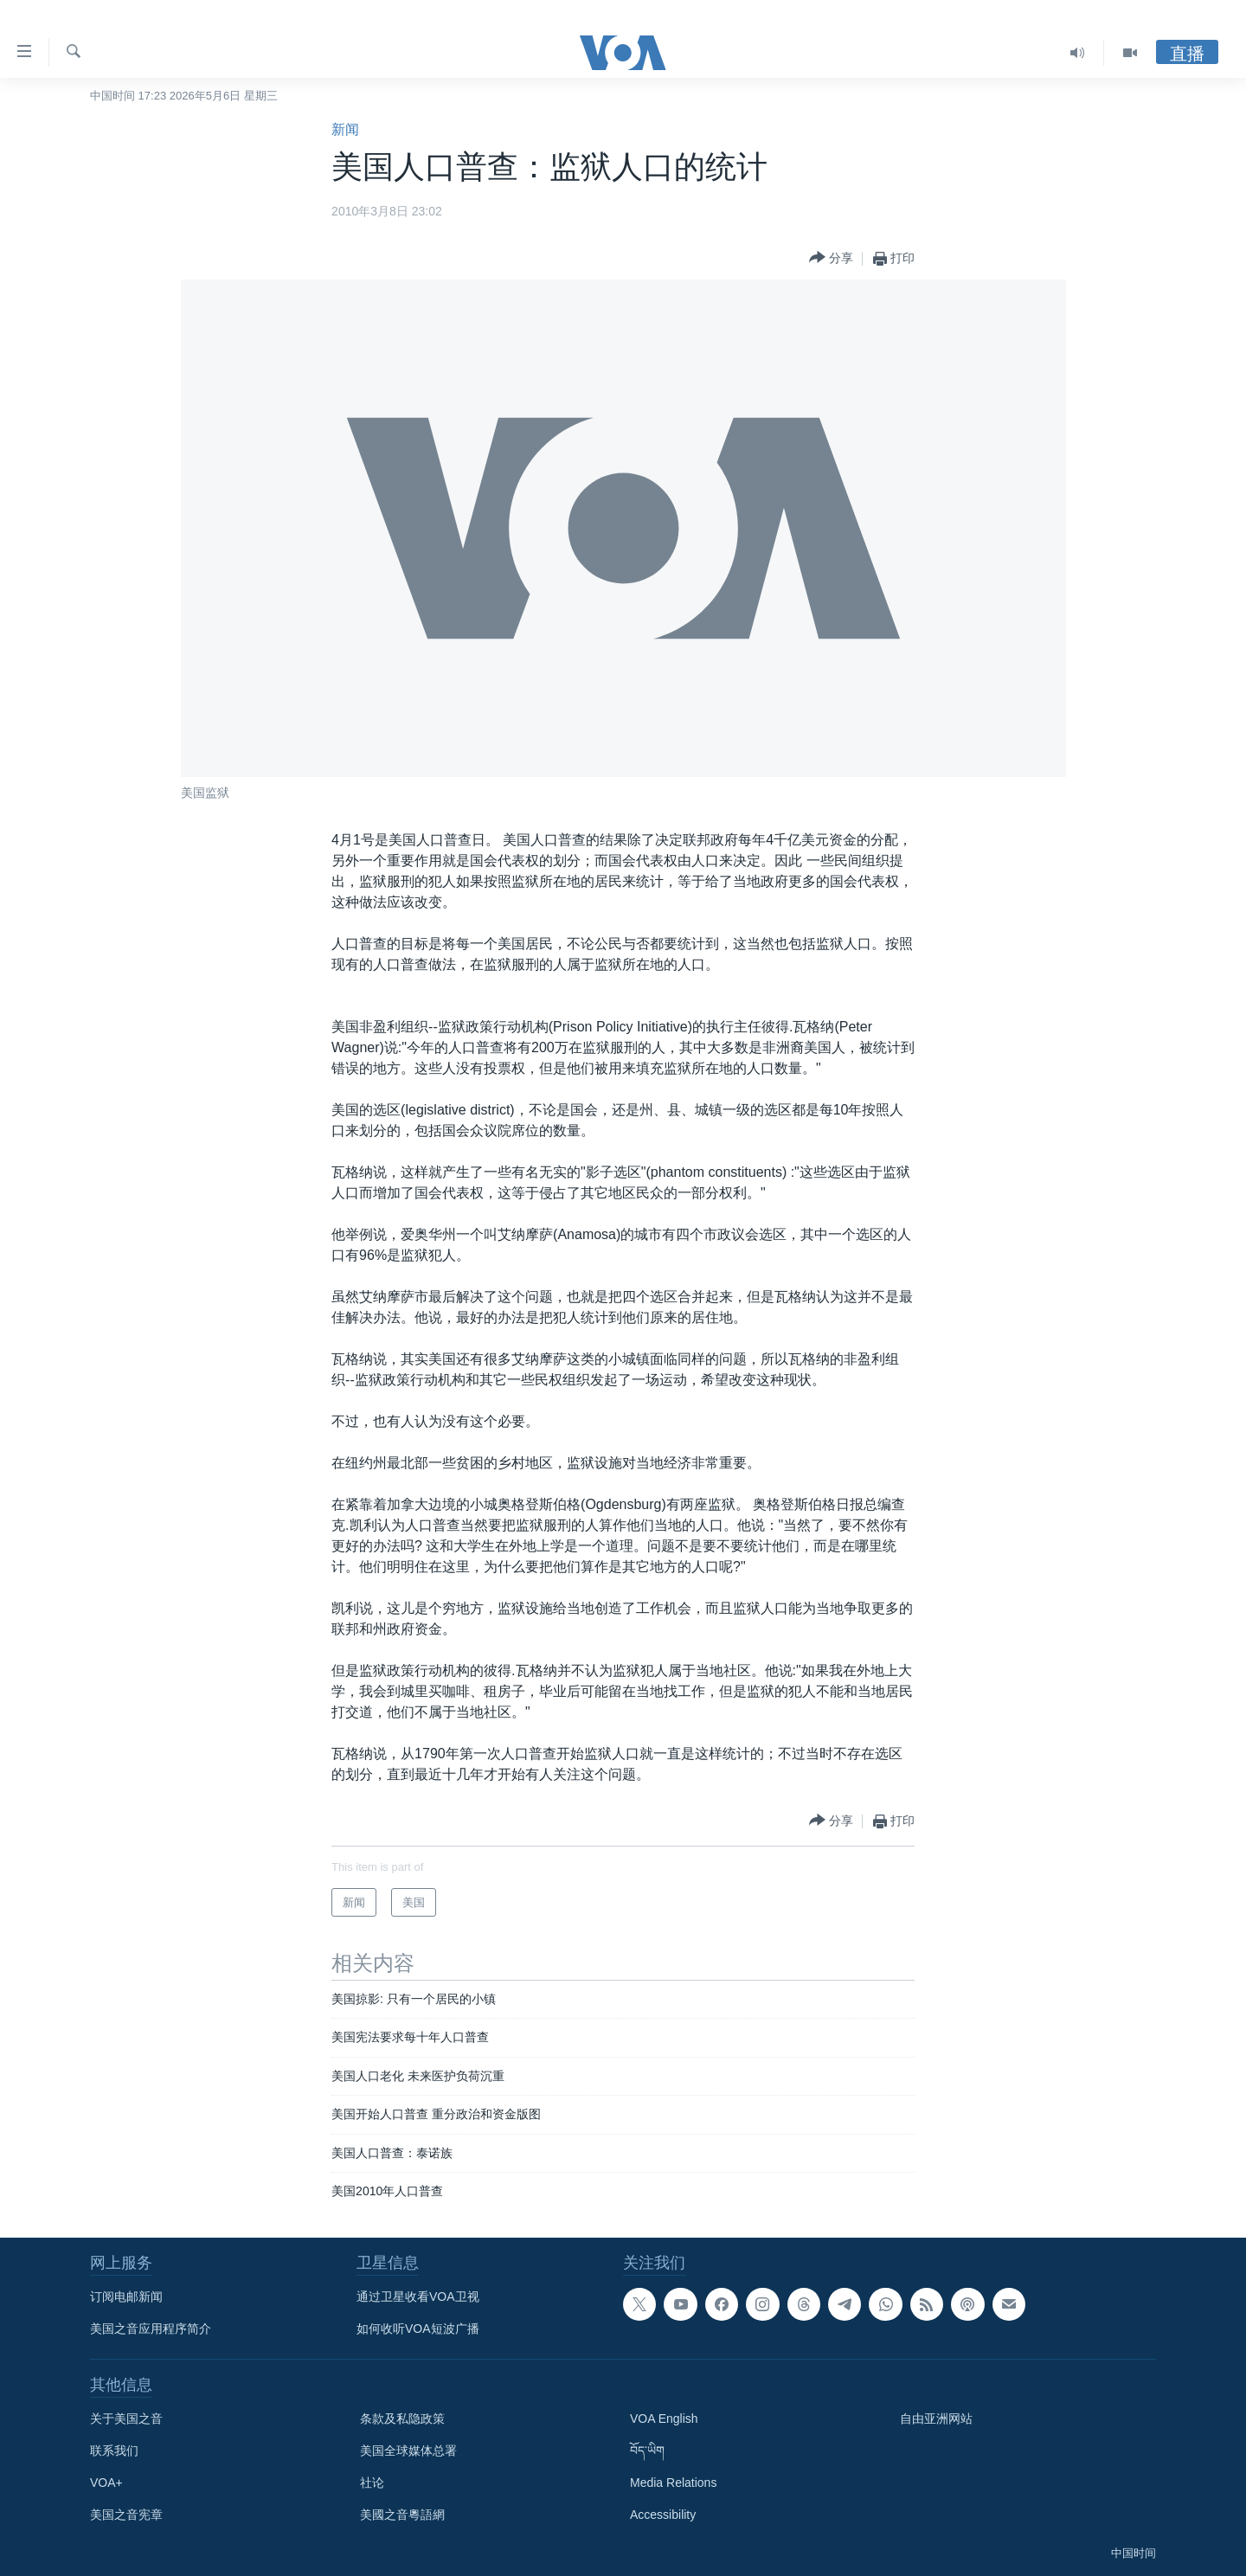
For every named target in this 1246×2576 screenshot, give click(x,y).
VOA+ (106, 2482)
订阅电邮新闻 (126, 2296)
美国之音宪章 (126, 2514)
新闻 (345, 129)
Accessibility (663, 2514)
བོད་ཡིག (647, 2450)
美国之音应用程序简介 (150, 2328)
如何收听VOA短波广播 (417, 2328)
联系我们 (114, 2450)
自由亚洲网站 (936, 2418)
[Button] (831, 258)
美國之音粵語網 (402, 2514)
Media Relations (673, 2482)
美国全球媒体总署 (408, 2450)
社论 (372, 2482)
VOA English (664, 2418)
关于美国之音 (126, 2418)
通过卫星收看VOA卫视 (417, 2296)
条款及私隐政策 (402, 2418)
